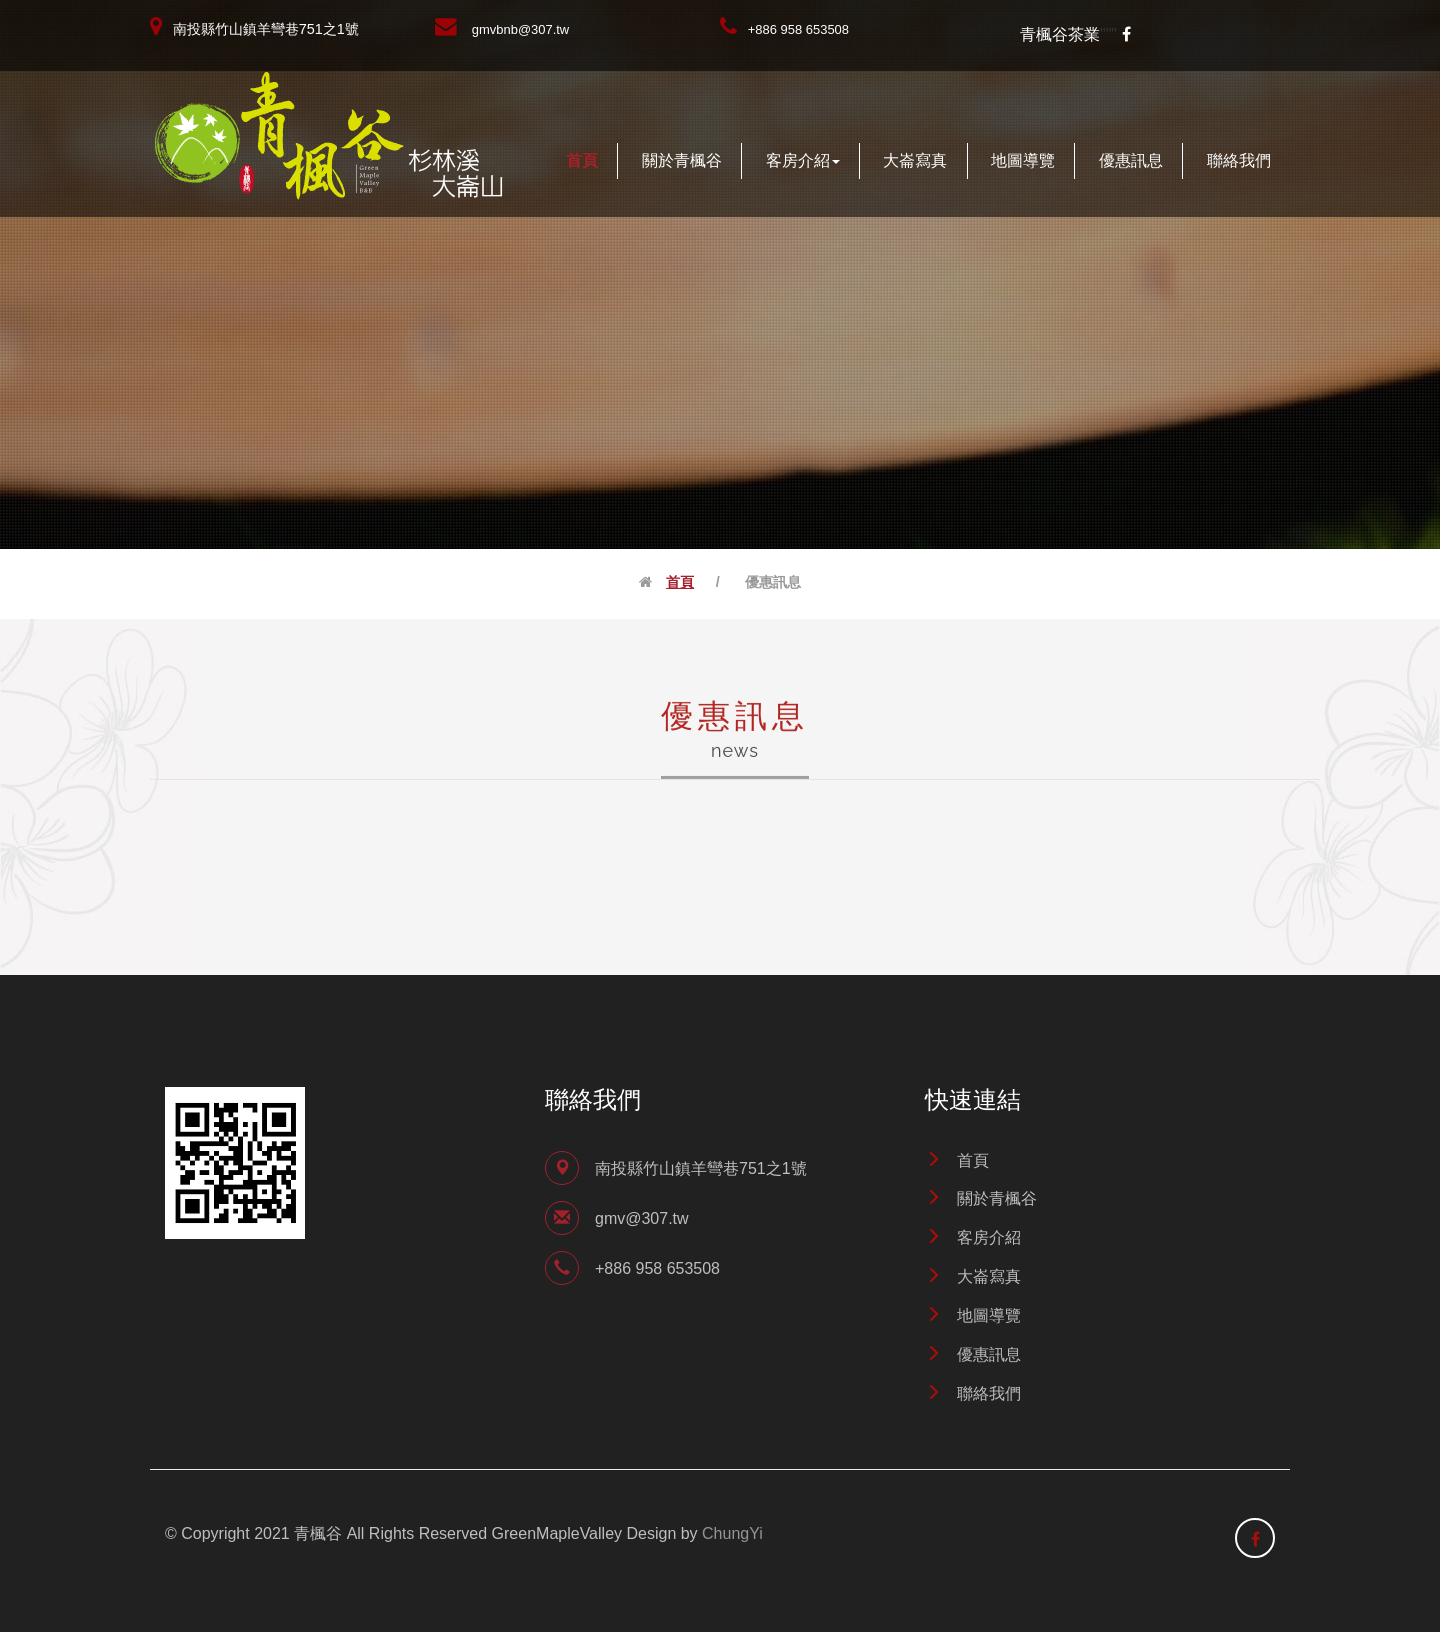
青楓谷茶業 (1060, 34)
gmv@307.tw (642, 1218)
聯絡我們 (1239, 160)
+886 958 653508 (798, 29)
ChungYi (732, 1533)
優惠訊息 (1131, 160)
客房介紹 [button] (803, 160)
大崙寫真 (915, 160)
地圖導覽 (1023, 160)
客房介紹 (989, 1237)
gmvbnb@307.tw (520, 29)
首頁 (582, 160)
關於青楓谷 (682, 160)
